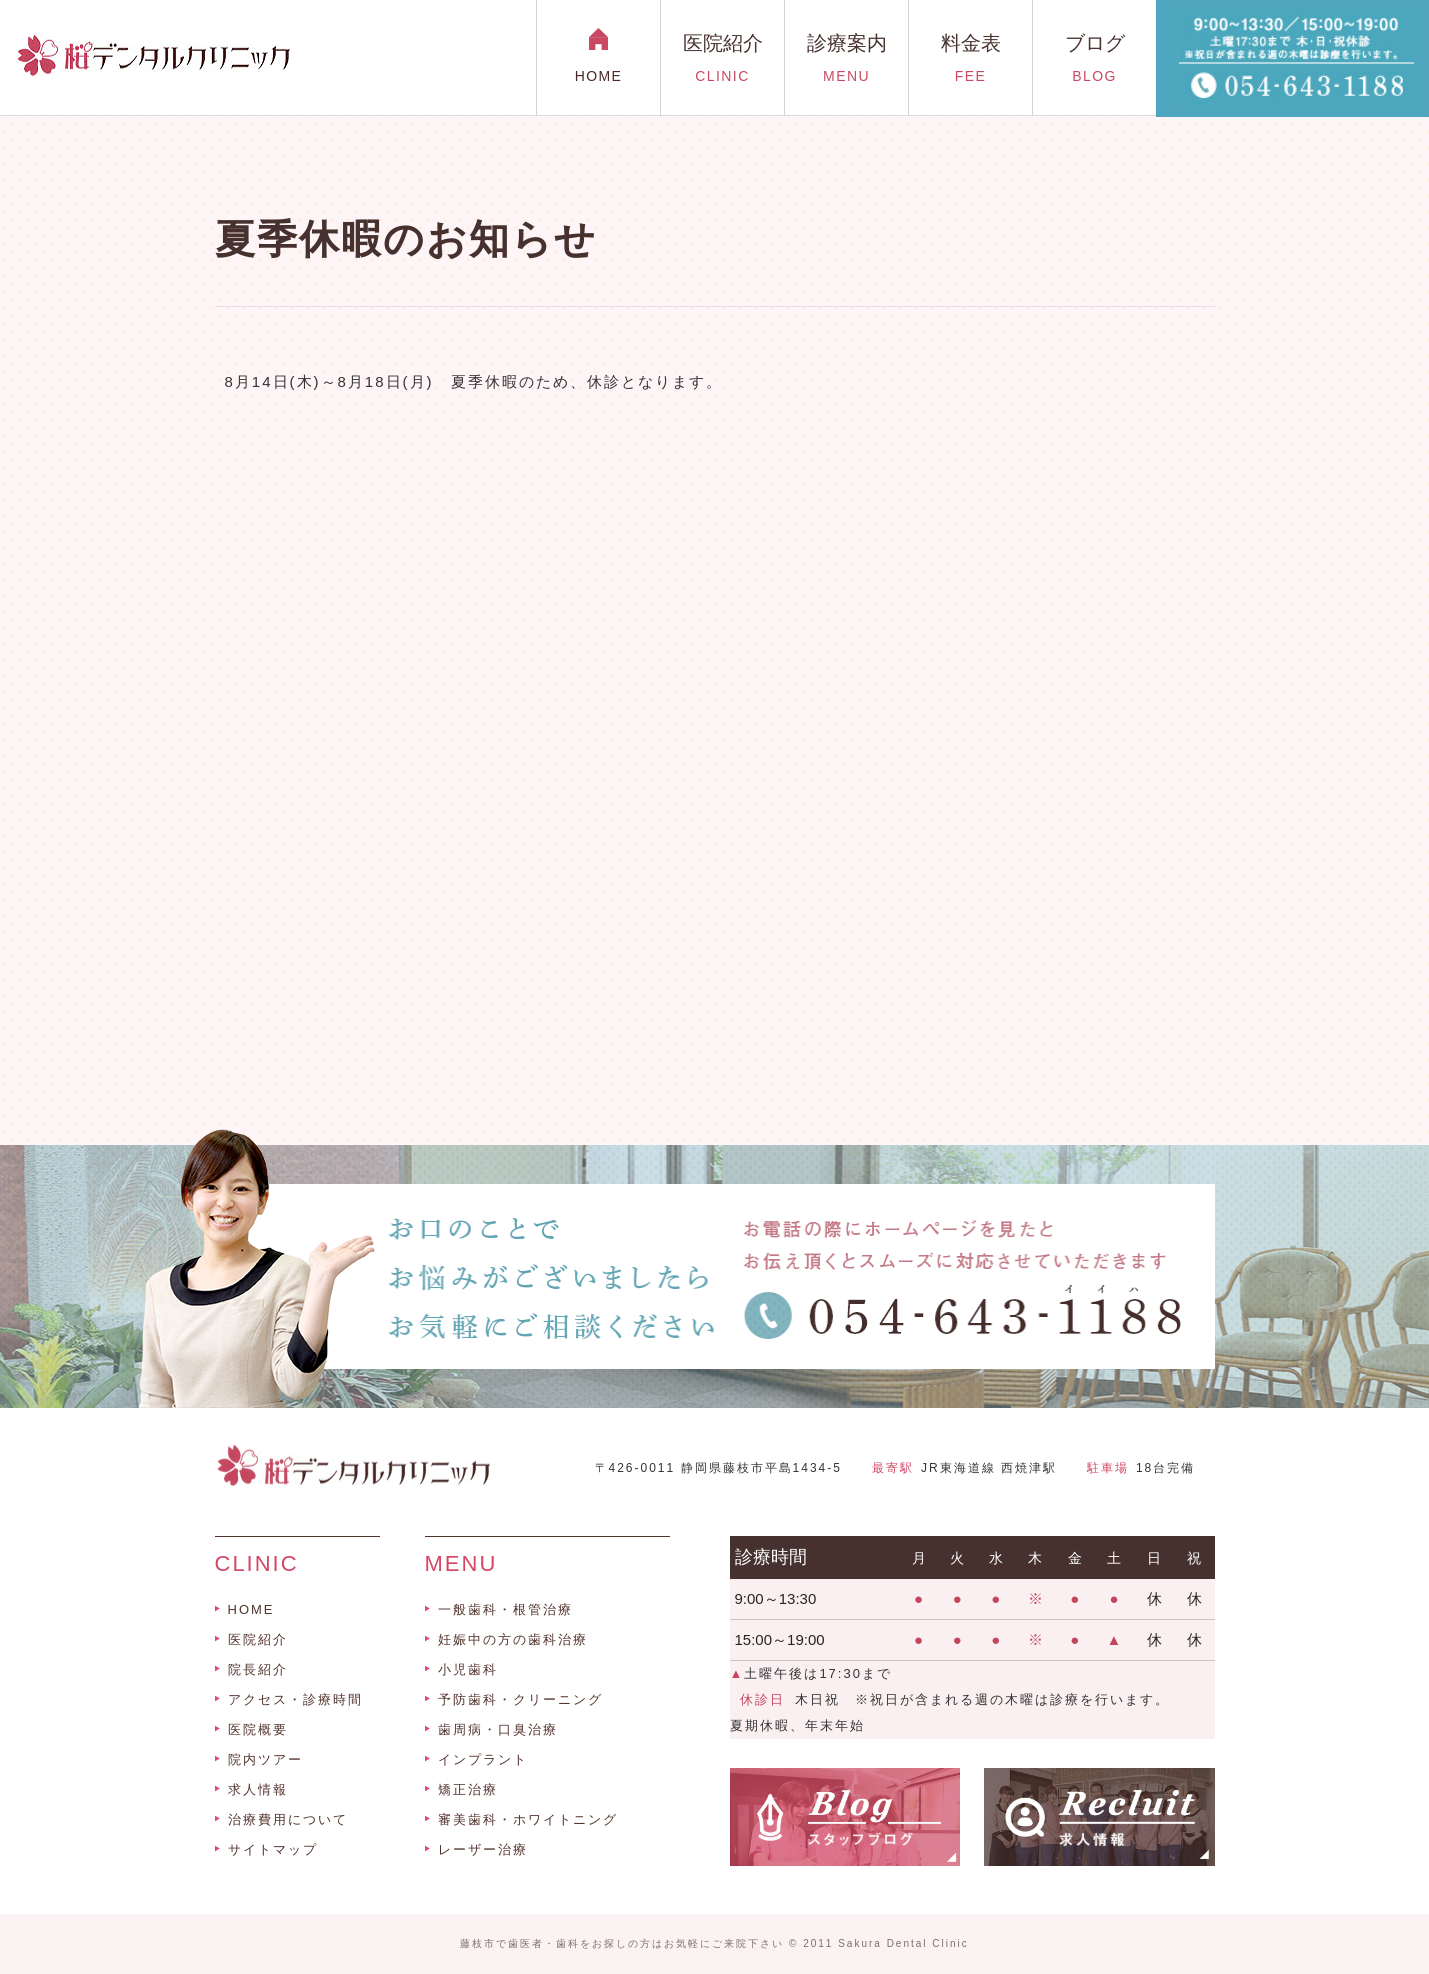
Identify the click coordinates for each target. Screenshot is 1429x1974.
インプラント (483, 1759)
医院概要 (258, 1729)
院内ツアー (265, 1759)
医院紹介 (258, 1639)
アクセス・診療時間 (295, 1699)
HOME (251, 1609)
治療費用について (288, 1819)
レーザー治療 (483, 1849)
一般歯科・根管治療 (505, 1609)
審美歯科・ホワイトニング (528, 1819)
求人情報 (258, 1789)
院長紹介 (258, 1669)
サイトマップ (273, 1849)
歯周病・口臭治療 (498, 1729)
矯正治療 (468, 1789)
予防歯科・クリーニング (520, 1699)
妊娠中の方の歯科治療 (513, 1639)
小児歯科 (468, 1669)
